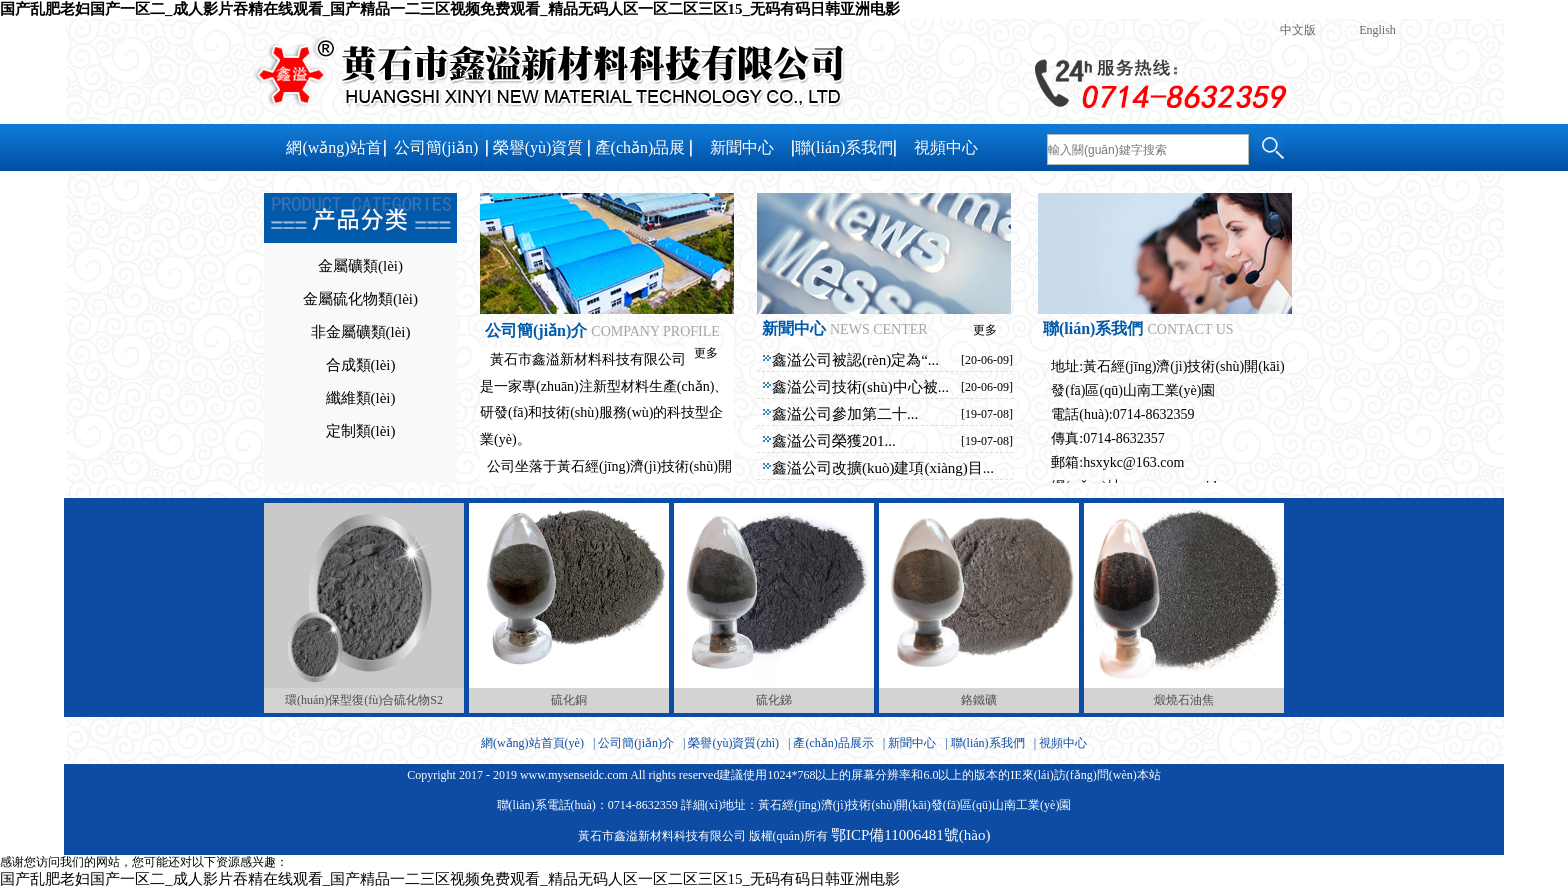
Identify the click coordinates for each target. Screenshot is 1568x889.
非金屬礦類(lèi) (361, 332)
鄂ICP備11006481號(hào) (910, 835)
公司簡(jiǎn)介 (436, 155)
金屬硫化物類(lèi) (360, 299)
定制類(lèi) (361, 431)
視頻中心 (946, 147)
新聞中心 (742, 147)
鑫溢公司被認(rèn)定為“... (855, 360)
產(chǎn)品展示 (640, 155)
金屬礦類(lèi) (360, 266)
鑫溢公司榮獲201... (834, 441)
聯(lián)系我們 (844, 147)
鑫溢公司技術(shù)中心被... (860, 387)
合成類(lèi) (361, 365)
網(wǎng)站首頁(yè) (333, 155)
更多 (706, 353)
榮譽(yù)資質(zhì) (538, 155)
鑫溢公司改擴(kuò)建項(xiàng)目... (883, 468)
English (1377, 30)
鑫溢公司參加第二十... (845, 414)
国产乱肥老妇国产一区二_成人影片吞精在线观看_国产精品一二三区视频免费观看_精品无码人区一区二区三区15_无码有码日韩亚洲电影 (450, 9)
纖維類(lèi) (361, 398)
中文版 (1298, 30)
